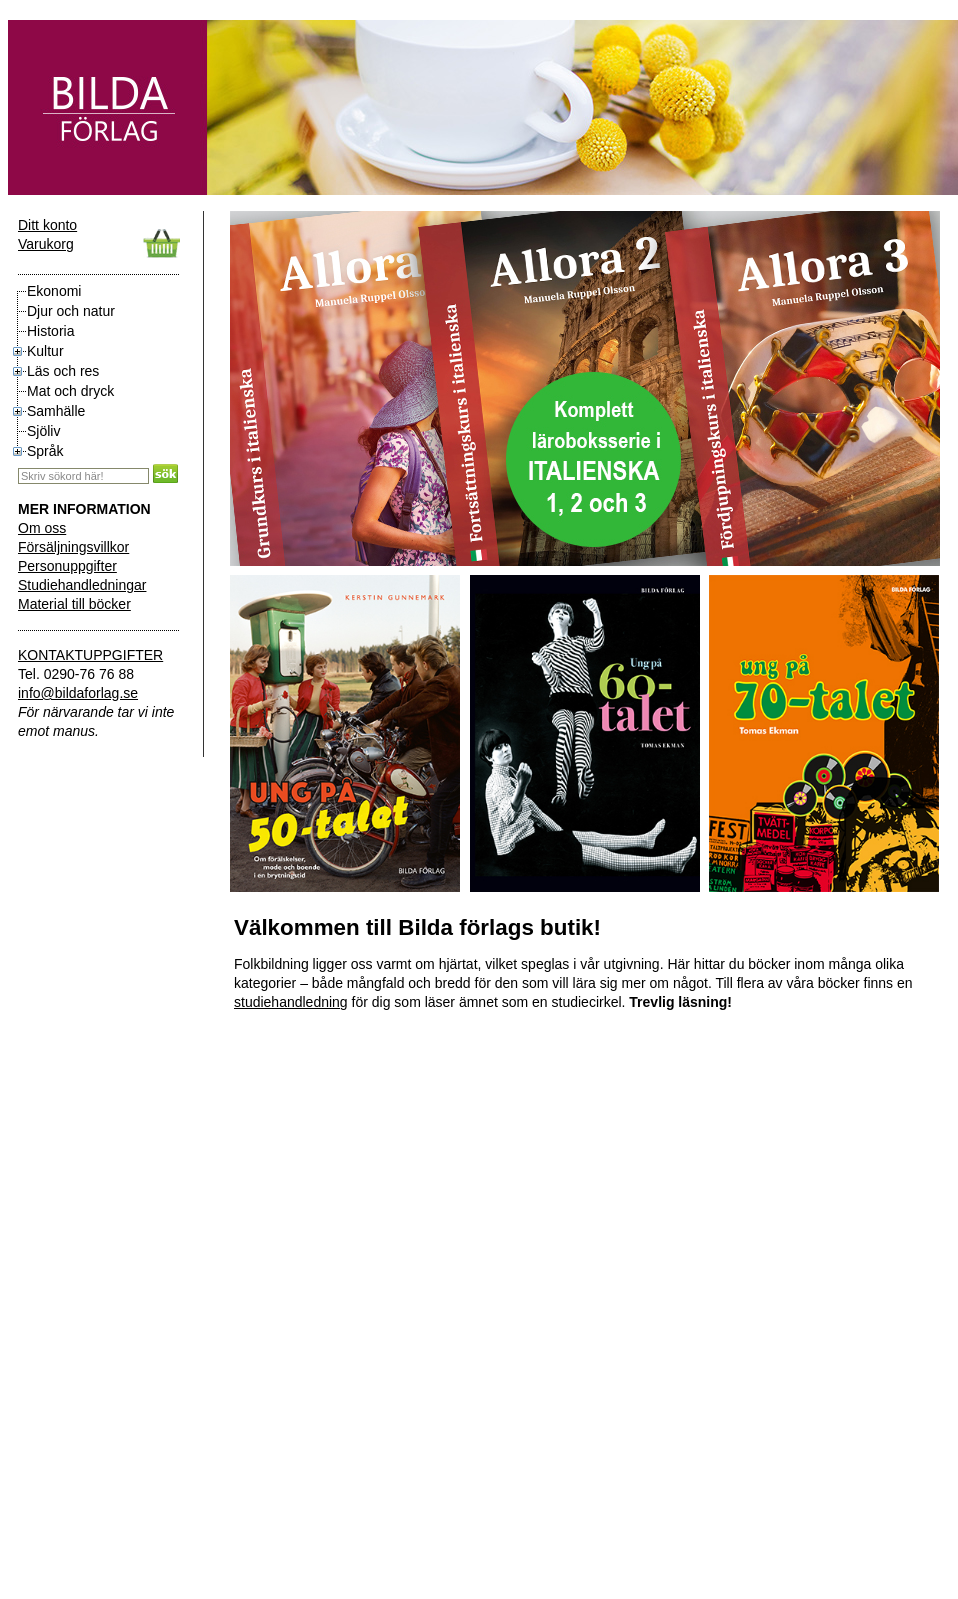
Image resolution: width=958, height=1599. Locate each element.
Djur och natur (71, 311)
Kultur (45, 351)
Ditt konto (47, 225)
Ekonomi (54, 291)
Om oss (42, 528)
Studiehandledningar (82, 585)
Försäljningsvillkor (73, 547)
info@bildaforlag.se (78, 693)
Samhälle (56, 411)
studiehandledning (291, 1002)
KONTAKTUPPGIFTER (90, 655)
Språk (45, 451)
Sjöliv (43, 431)
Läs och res (63, 371)
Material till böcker (74, 604)
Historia (50, 331)
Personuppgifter (67, 566)
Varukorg (46, 244)
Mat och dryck (70, 391)
